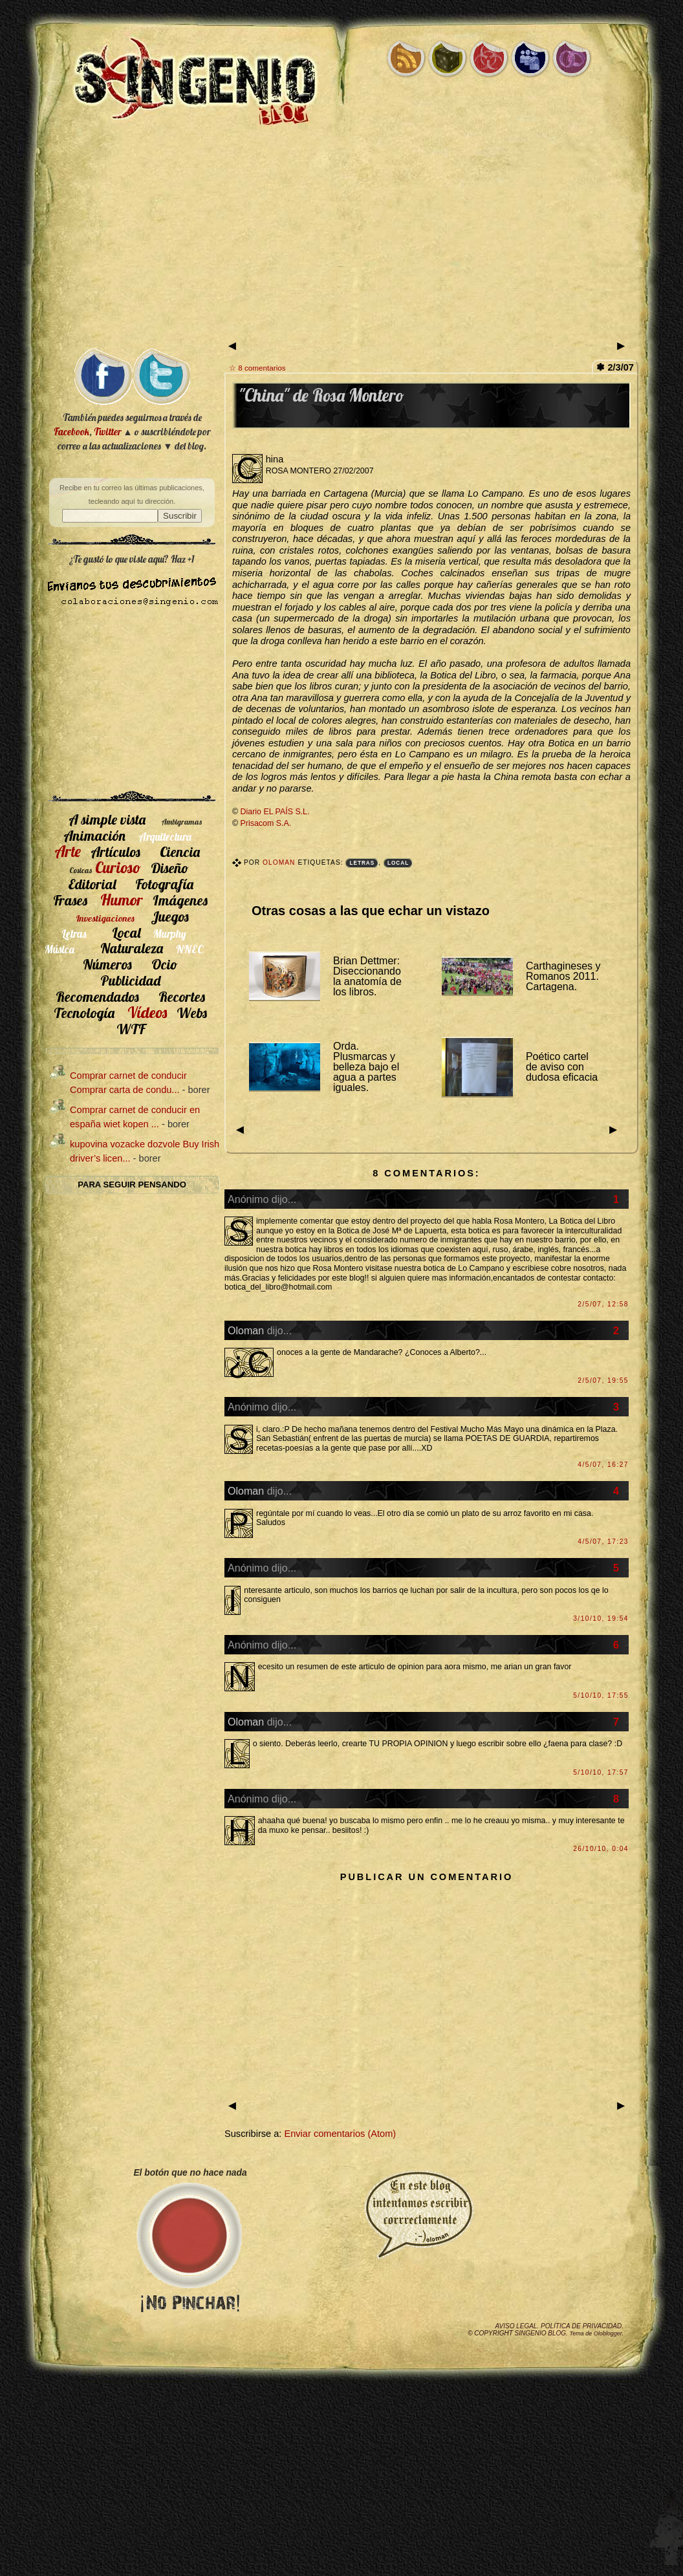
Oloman (280, 862)
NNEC (190, 949)
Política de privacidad (581, 2326)
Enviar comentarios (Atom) (340, 2133)
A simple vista (107, 819)
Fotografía (164, 884)
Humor (121, 899)
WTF (130, 1028)
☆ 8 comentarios (257, 367)
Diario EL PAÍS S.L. (275, 811)
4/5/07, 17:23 (603, 1541)
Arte (67, 851)
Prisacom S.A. (266, 823)
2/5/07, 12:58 (603, 1304)
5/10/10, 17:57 (601, 1772)
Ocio (164, 964)
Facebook (71, 432)
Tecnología (84, 1012)
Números (107, 964)
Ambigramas (182, 822)
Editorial (92, 884)
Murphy (169, 933)
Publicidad (130, 980)
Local (398, 863)
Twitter (107, 432)
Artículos (115, 851)
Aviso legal (516, 2326)
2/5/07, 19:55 (603, 1380)
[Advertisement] (341, 239)
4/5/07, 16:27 (603, 1464)
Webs (192, 1012)
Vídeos (147, 1012)
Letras (361, 863)
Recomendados (97, 996)
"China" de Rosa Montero (321, 395)
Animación (94, 835)
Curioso (118, 867)
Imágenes (180, 900)
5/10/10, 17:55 (601, 1695)
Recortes (181, 996)
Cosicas (80, 870)
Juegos (170, 916)
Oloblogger (608, 2333)
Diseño (170, 867)
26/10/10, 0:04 (601, 1848)
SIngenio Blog (540, 2333)
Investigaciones (105, 918)
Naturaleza (131, 948)
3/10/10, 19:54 (601, 1618)
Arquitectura (164, 836)
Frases (70, 900)
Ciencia (180, 851)
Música (59, 949)
